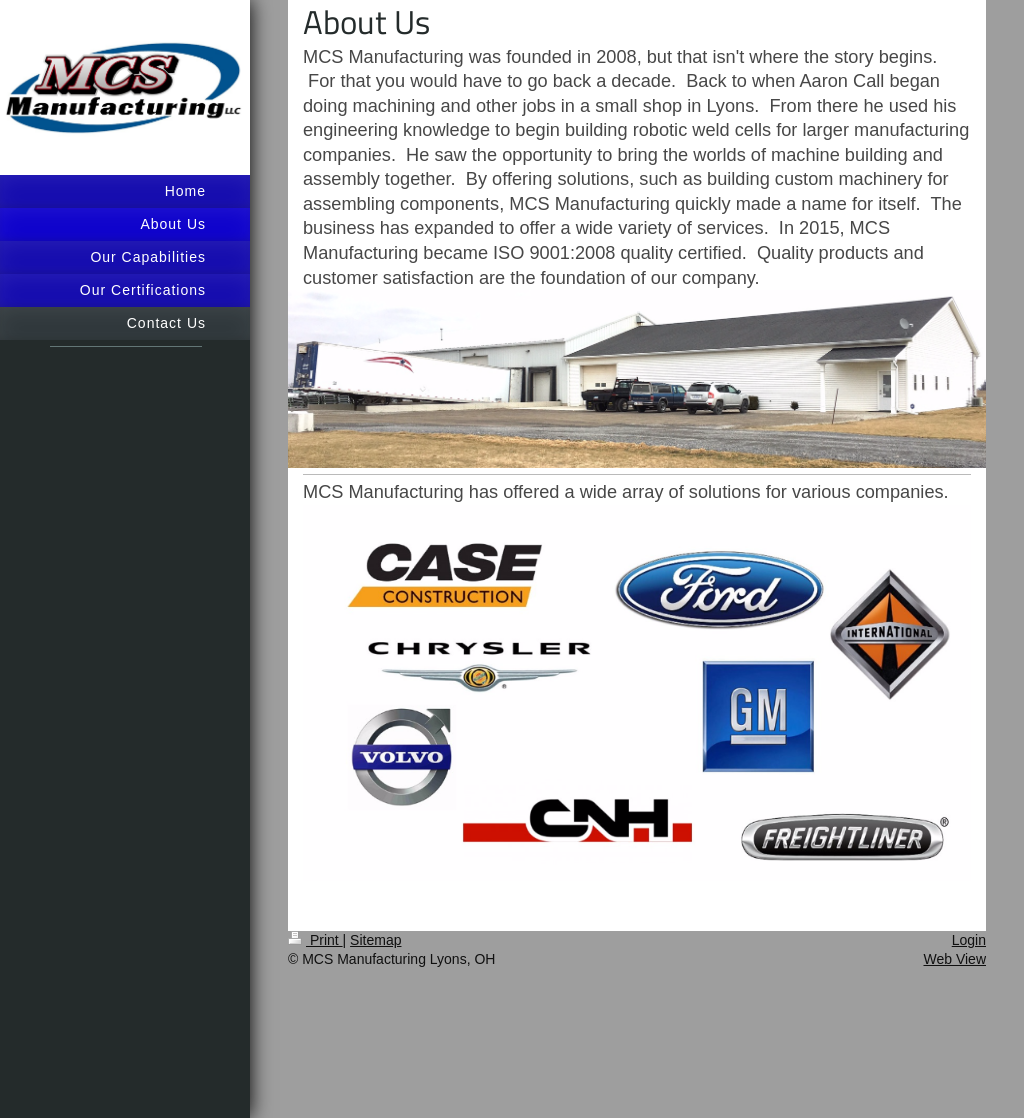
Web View (954, 959)
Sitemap (375, 940)
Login (969, 940)
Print (315, 940)
